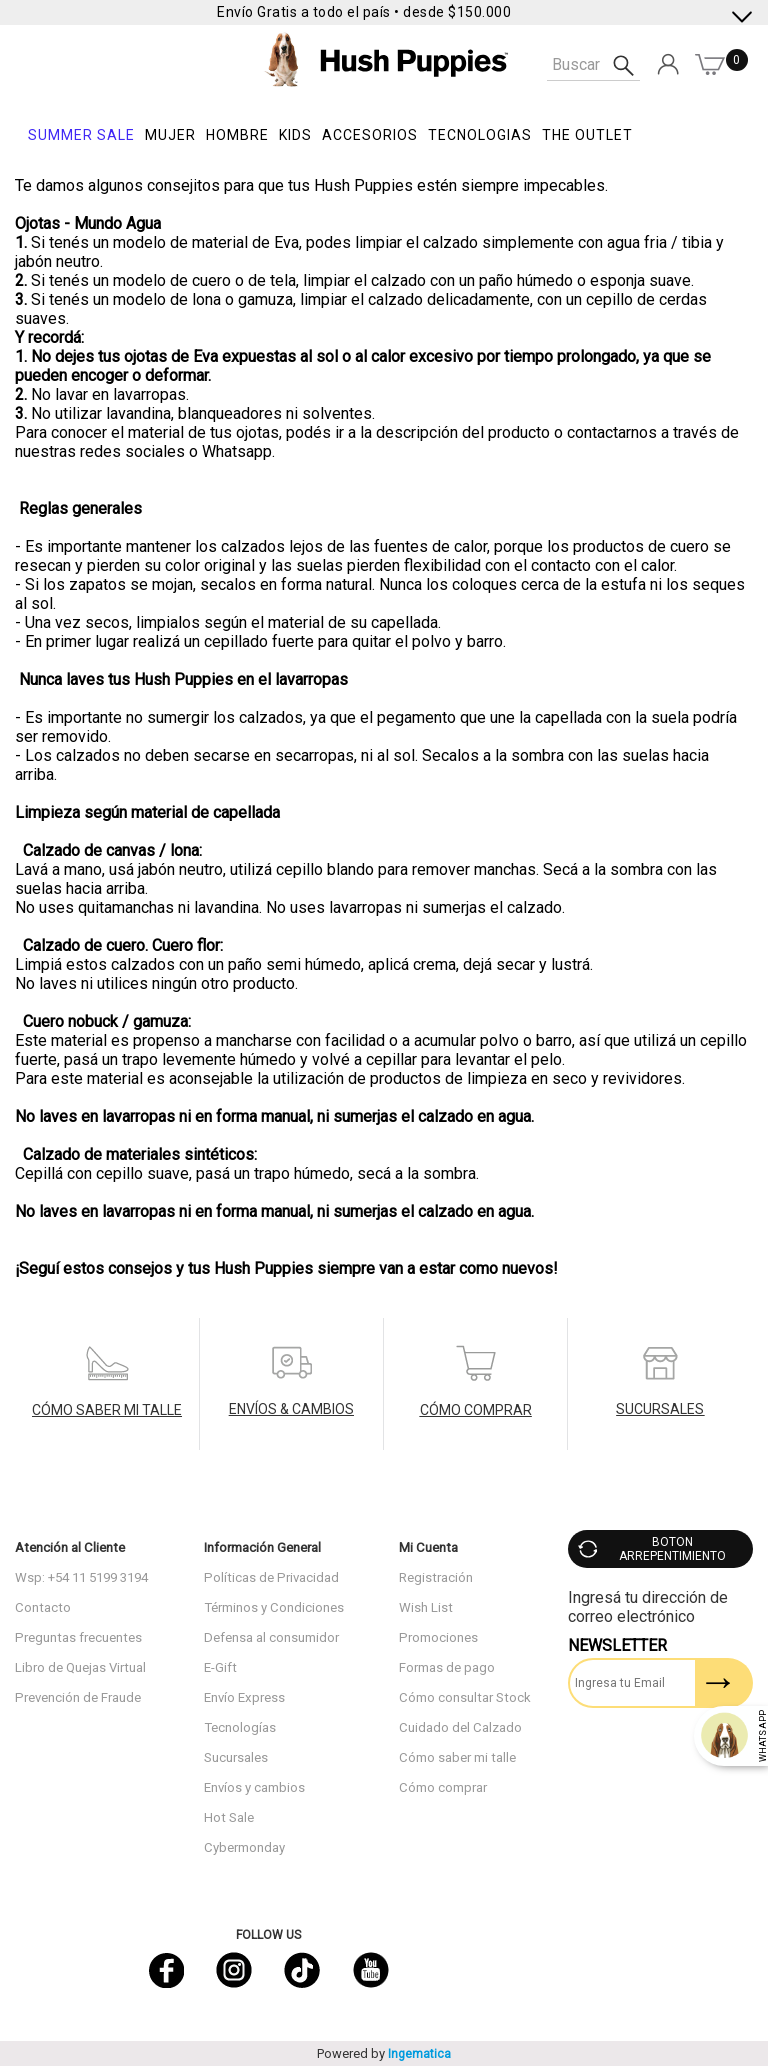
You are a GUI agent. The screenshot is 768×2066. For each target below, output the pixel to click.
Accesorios (370, 135)
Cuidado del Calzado (460, 1727)
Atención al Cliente (70, 1547)
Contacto (43, 1607)
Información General (262, 1547)
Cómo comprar (443, 1787)
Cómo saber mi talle (457, 1757)
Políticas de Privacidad (271, 1577)
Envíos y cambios (254, 1787)
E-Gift (220, 1667)
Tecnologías (240, 1727)
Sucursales (236, 1757)
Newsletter (617, 1645)
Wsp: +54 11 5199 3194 (81, 1577)
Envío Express (244, 1697)
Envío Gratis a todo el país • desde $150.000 (364, 12)
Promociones (438, 1637)
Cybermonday (244, 1847)
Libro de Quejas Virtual (80, 1667)
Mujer (170, 135)
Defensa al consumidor (271, 1637)
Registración (436, 1577)
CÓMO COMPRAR (476, 1410)
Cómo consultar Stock (465, 1697)
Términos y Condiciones (274, 1607)
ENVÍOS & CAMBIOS (291, 1409)
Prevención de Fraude (78, 1697)
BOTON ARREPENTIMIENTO (672, 1549)
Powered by (384, 2053)
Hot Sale (229, 1817)
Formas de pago (447, 1667)
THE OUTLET (587, 135)
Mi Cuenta (428, 1547)
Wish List (426, 1607)
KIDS (295, 135)
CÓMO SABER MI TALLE (107, 1410)
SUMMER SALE (81, 135)
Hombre (237, 135)
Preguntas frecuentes (78, 1637)
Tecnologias (480, 135)
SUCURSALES (660, 1409)
